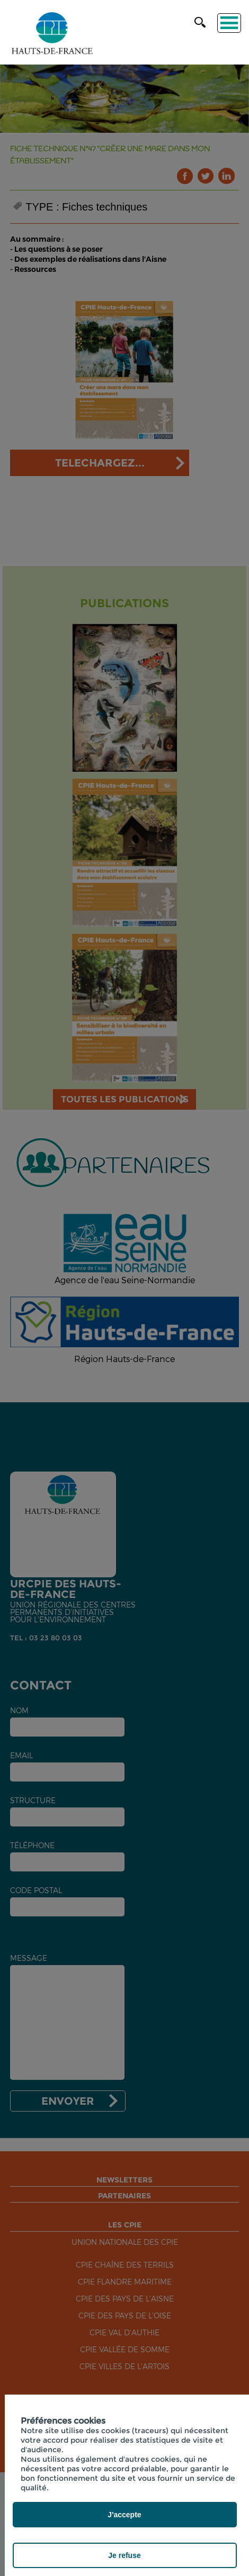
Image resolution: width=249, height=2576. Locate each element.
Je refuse (124, 2555)
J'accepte (124, 2514)
